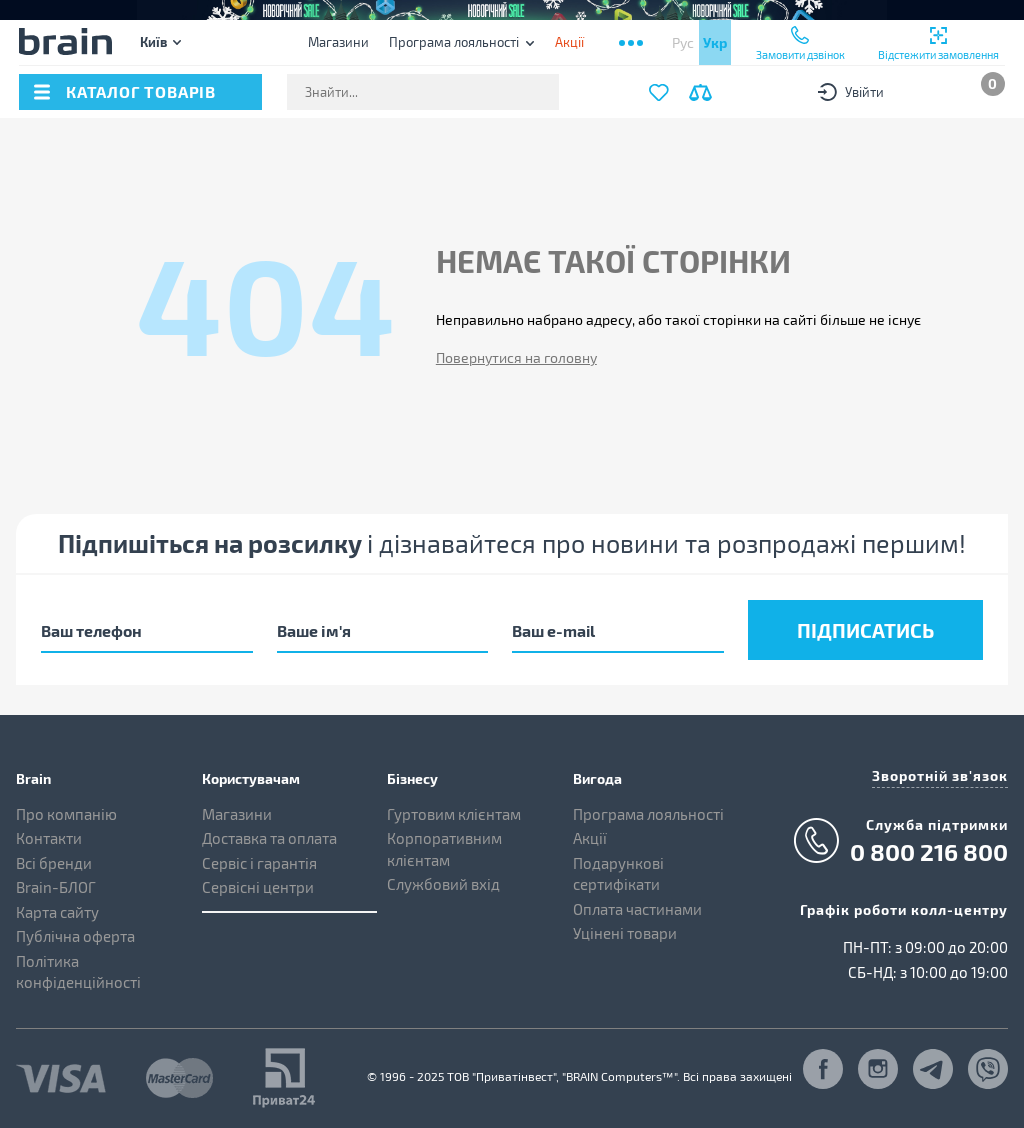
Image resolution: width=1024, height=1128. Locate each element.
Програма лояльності (454, 42)
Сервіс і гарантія (259, 863)
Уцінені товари (625, 933)
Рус (683, 42)
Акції (590, 838)
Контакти (49, 838)
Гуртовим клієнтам (454, 814)
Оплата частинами (637, 909)
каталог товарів (141, 91)
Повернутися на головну (516, 357)
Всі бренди (54, 863)
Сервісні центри (258, 887)
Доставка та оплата (269, 838)
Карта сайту (57, 912)
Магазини (338, 42)
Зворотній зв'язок (940, 775)
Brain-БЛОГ (56, 887)
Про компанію (66, 814)
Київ (153, 41)
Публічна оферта (75, 936)
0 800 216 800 (929, 852)
